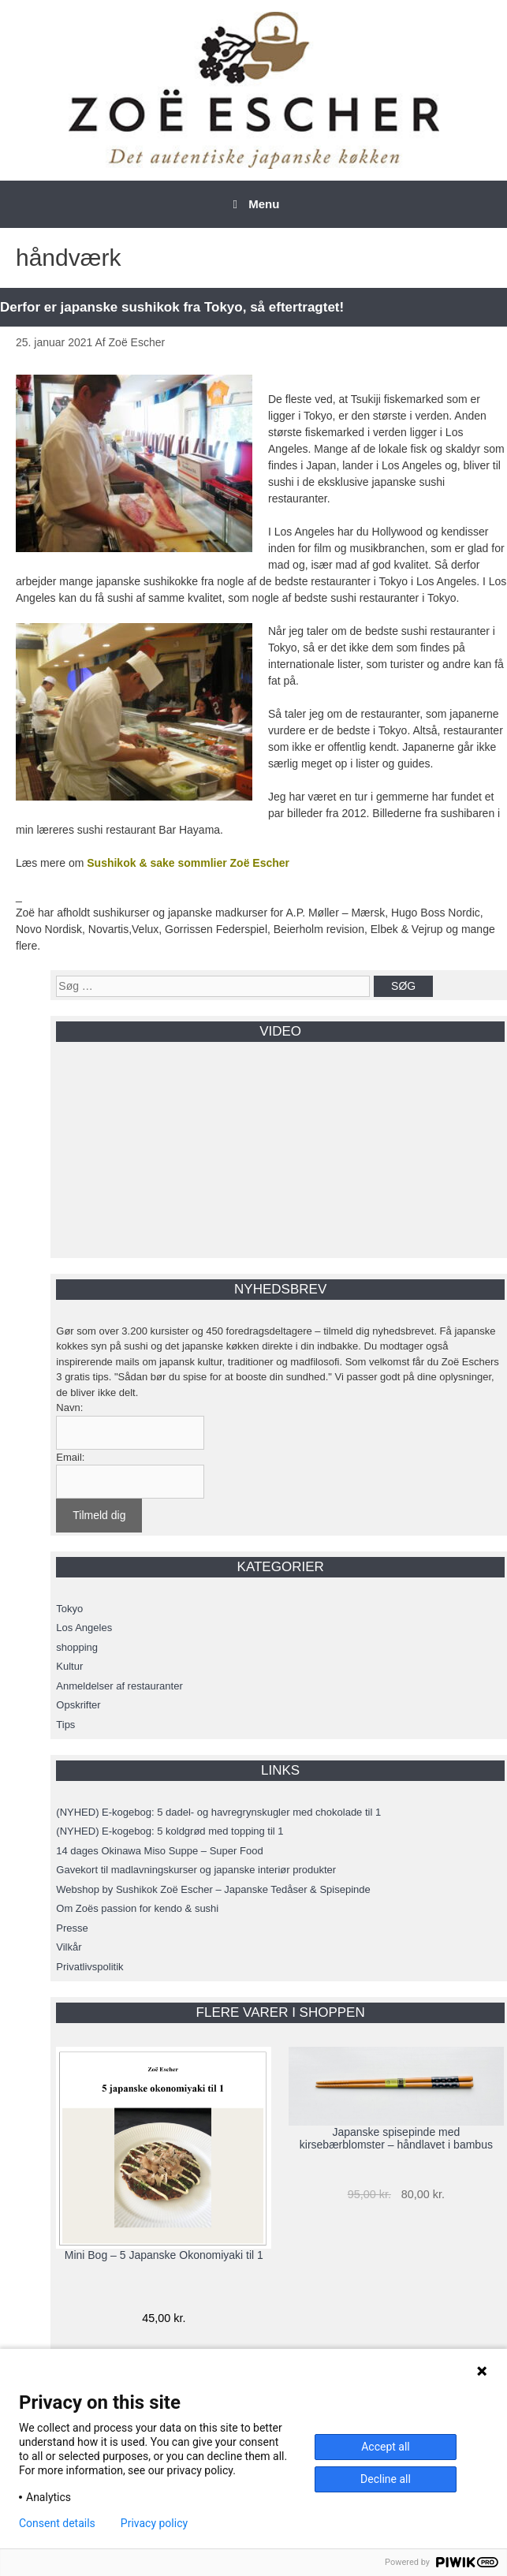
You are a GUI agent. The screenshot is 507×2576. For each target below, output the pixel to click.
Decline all (385, 2479)
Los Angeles (84, 1627)
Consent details (57, 2523)
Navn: (69, 1407)
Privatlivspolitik (89, 1967)
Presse (72, 1928)
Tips (65, 1724)
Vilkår (68, 1947)
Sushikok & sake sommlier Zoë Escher (188, 863)
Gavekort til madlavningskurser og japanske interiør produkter (196, 1870)
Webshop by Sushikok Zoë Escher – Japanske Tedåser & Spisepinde (213, 1889)
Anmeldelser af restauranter (119, 1686)
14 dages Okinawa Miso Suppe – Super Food (159, 1851)
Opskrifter (78, 1705)
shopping (77, 1647)
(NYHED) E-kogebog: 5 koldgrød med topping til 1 (169, 1831)
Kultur (69, 1666)
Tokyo (69, 1609)
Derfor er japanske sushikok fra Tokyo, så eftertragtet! (172, 307)
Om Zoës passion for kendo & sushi (137, 1908)
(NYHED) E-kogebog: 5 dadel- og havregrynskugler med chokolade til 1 (218, 1812)
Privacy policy (154, 2523)
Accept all (385, 2446)
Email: (70, 1457)
